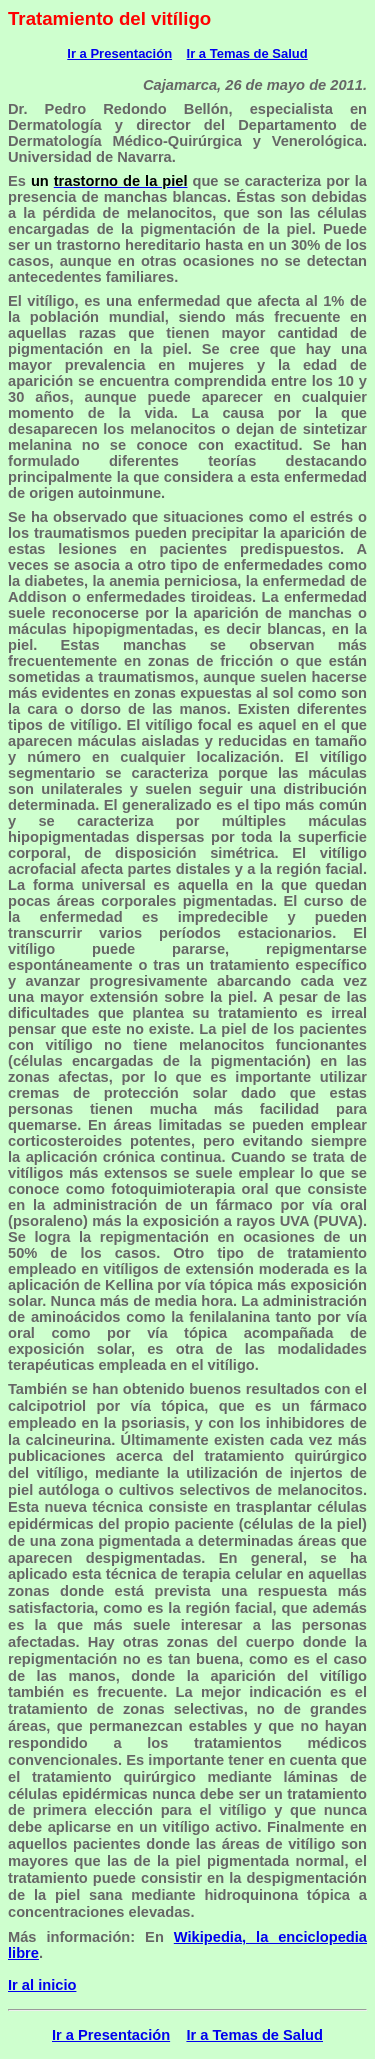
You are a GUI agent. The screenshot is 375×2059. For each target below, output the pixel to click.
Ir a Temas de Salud (247, 53)
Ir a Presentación (119, 53)
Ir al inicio (42, 1985)
